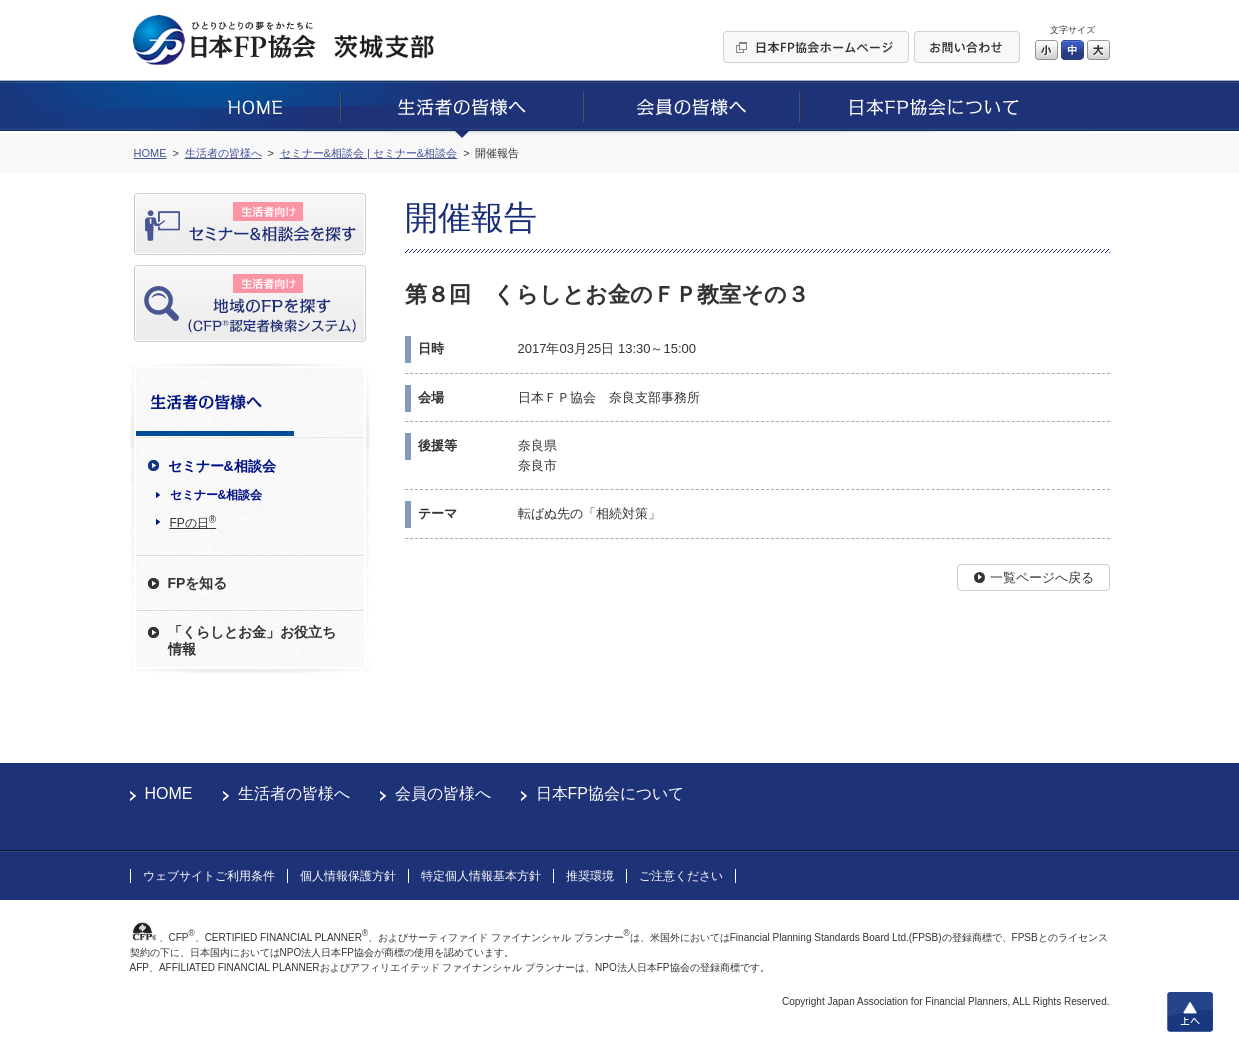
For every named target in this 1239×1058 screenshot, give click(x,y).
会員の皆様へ (443, 793)
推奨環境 (590, 876)
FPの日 (193, 522)
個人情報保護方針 (348, 876)
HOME (169, 793)
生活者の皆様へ (294, 793)
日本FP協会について (610, 793)
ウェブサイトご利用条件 (209, 876)
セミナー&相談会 (216, 495)
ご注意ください (681, 876)
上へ (1190, 1012)
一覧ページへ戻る (1042, 577)
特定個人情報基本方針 (481, 876)
